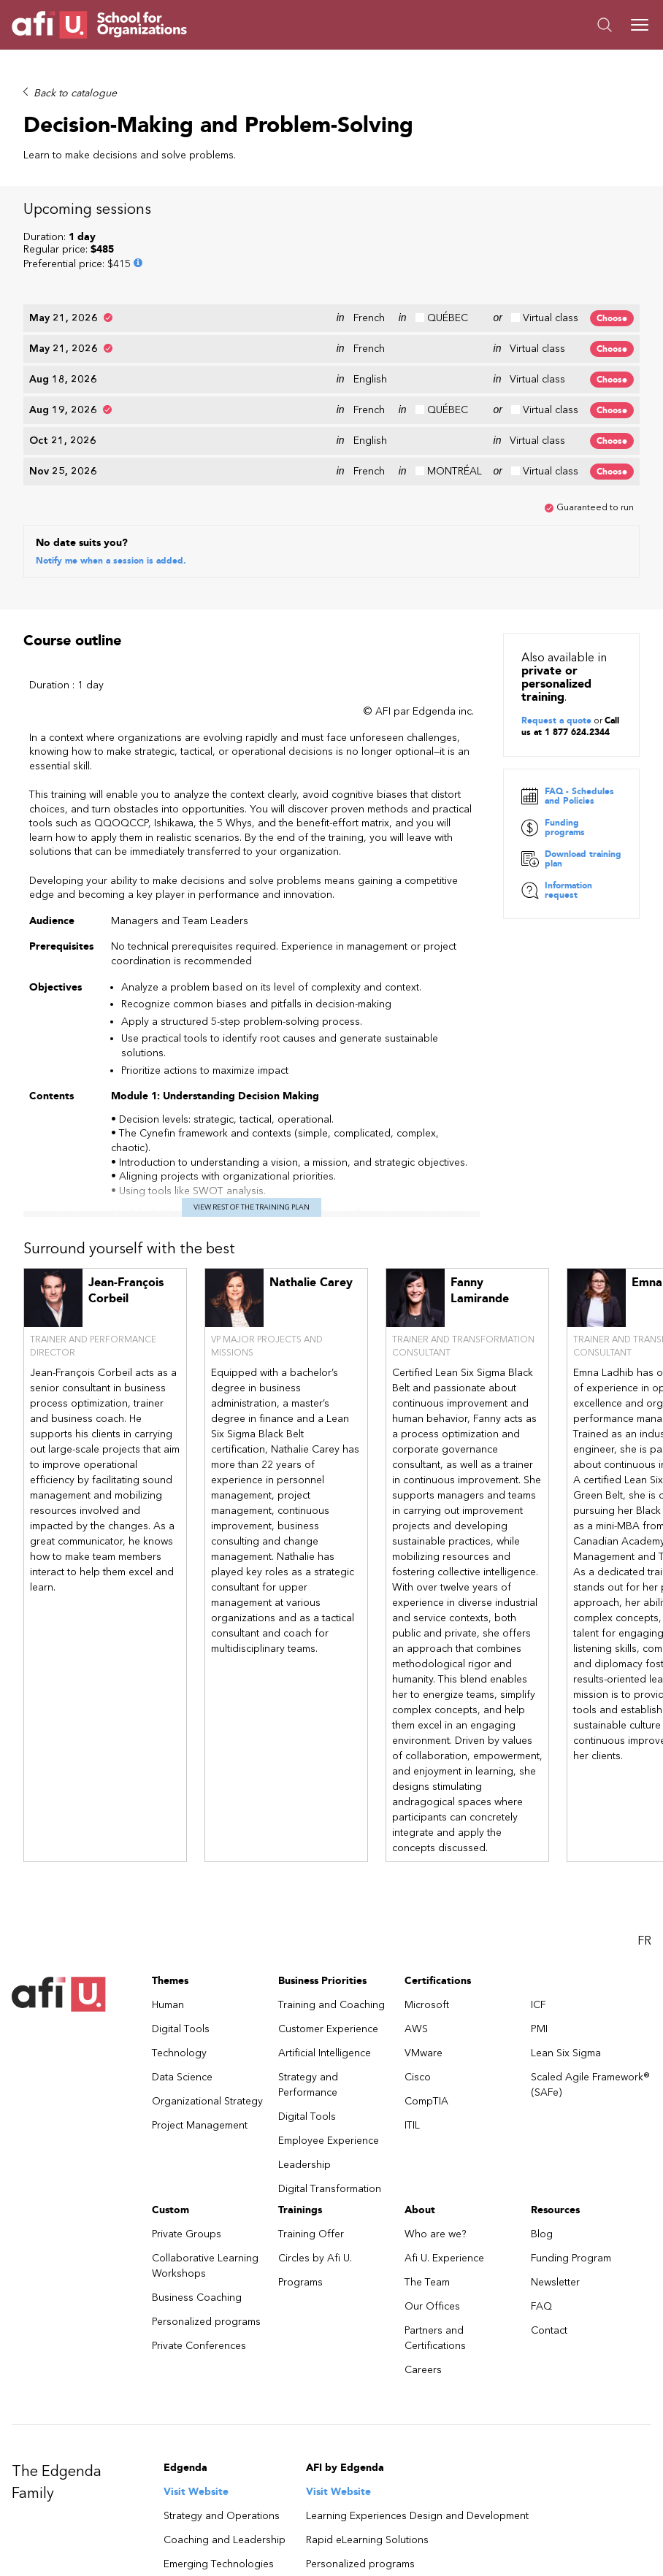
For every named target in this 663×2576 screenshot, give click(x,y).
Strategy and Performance (308, 1985)
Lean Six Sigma (566, 1954)
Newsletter (555, 2183)
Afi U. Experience (444, 2159)
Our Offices (432, 2207)
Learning (184, 2489)
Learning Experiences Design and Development (417, 2416)
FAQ (541, 2207)
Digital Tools (181, 1929)
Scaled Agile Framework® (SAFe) (590, 1985)
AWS (416, 1929)
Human (168, 1905)
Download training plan (571, 759)
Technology (179, 1954)
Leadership (304, 2065)
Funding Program (571, 2159)
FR (644, 1841)
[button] (491, 24)
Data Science (182, 1978)
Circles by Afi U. (315, 2159)
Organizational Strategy (207, 2002)
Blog (542, 2135)
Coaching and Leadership (224, 2440)
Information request (556, 791)
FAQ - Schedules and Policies (567, 697)
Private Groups (186, 2135)
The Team (427, 2183)
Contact (549, 2231)
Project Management (200, 2026)
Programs (300, 2183)
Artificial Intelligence (324, 1954)
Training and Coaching (331, 1905)
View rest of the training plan (251, 1108)
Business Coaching (197, 2198)
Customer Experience (328, 1929)
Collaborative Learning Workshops (205, 2166)
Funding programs (553, 728)
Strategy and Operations (222, 2416)
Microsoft (427, 1905)
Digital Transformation (329, 2089)
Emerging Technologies (219, 2464)
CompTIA (426, 2002)
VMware (423, 1954)
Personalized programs (206, 2222)
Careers (423, 2270)
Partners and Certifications (435, 2239)
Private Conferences (199, 2246)
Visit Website (196, 2392)
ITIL (412, 2026)
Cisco (418, 1978)
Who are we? (436, 2135)
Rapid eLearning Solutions (367, 2440)
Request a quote (556, 620)
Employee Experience (328, 2041)
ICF (538, 1905)
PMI (539, 1929)
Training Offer (311, 2135)
